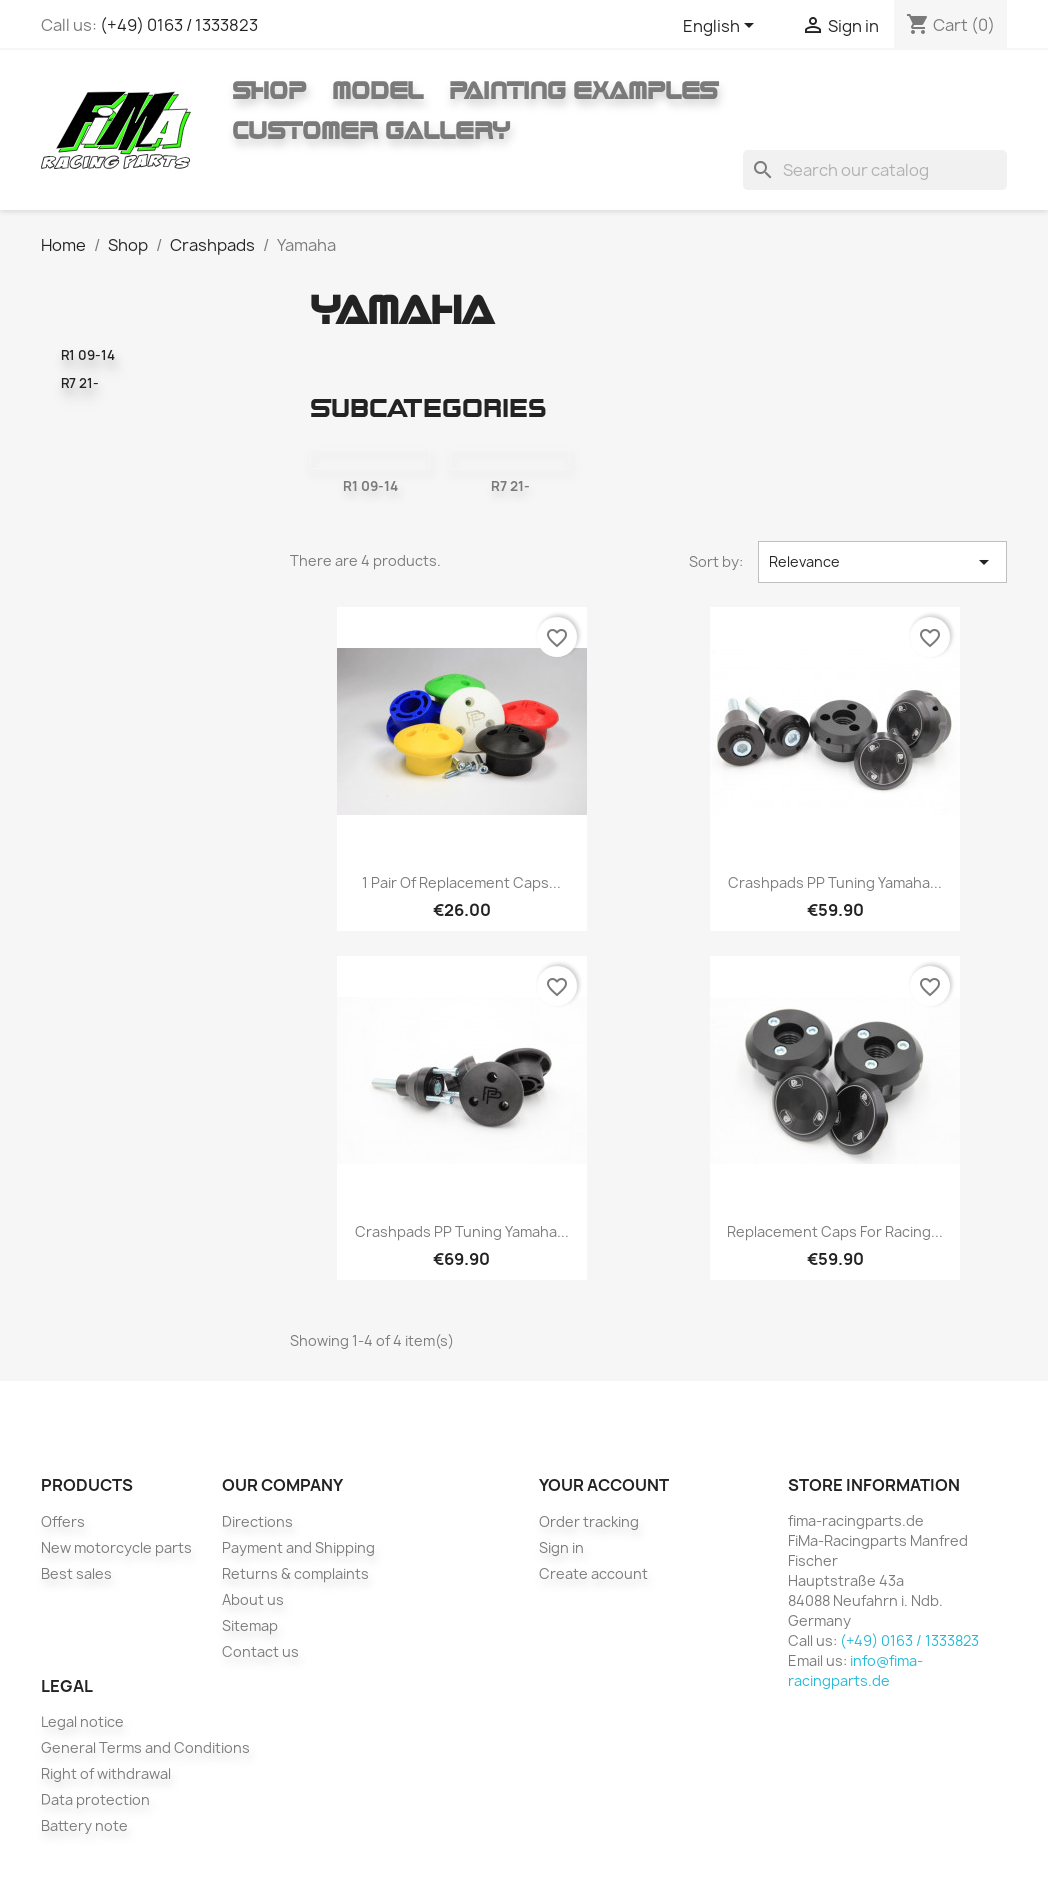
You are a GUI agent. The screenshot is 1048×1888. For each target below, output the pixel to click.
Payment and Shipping (298, 1547)
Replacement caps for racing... (835, 1231)
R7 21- (80, 383)
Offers (63, 1521)
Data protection (95, 1799)
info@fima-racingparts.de (855, 1670)
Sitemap (250, 1625)
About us (253, 1599)
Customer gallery (371, 130)
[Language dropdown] (722, 27)
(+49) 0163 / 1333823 (179, 25)
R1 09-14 (88, 355)
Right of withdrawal (106, 1773)
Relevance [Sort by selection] (882, 562)
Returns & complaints (295, 1573)
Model (377, 90)
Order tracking (589, 1521)
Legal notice (82, 1721)
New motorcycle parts (116, 1547)
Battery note (84, 1825)
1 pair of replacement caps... (461, 882)
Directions (257, 1521)
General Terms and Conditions (145, 1747)
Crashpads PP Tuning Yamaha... (835, 882)
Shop (269, 90)
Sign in (561, 1547)
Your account (604, 1485)
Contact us (260, 1651)
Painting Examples (583, 90)
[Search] (875, 170)
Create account (593, 1573)
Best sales (76, 1573)
